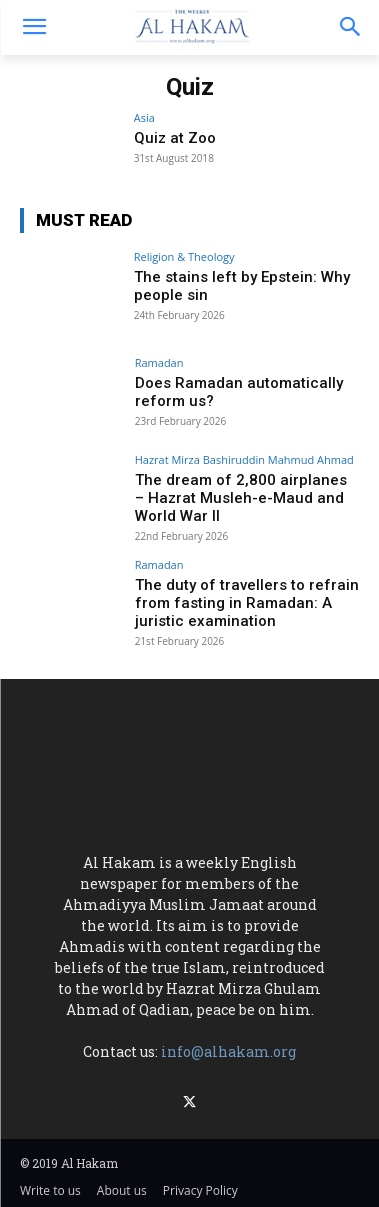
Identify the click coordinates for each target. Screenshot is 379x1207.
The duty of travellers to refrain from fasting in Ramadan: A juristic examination (247, 603)
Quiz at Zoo (175, 138)
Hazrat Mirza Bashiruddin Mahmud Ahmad (244, 459)
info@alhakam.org (228, 1051)
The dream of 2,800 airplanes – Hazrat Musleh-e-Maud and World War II (241, 498)
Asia (144, 117)
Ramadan (159, 362)
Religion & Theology (184, 256)
